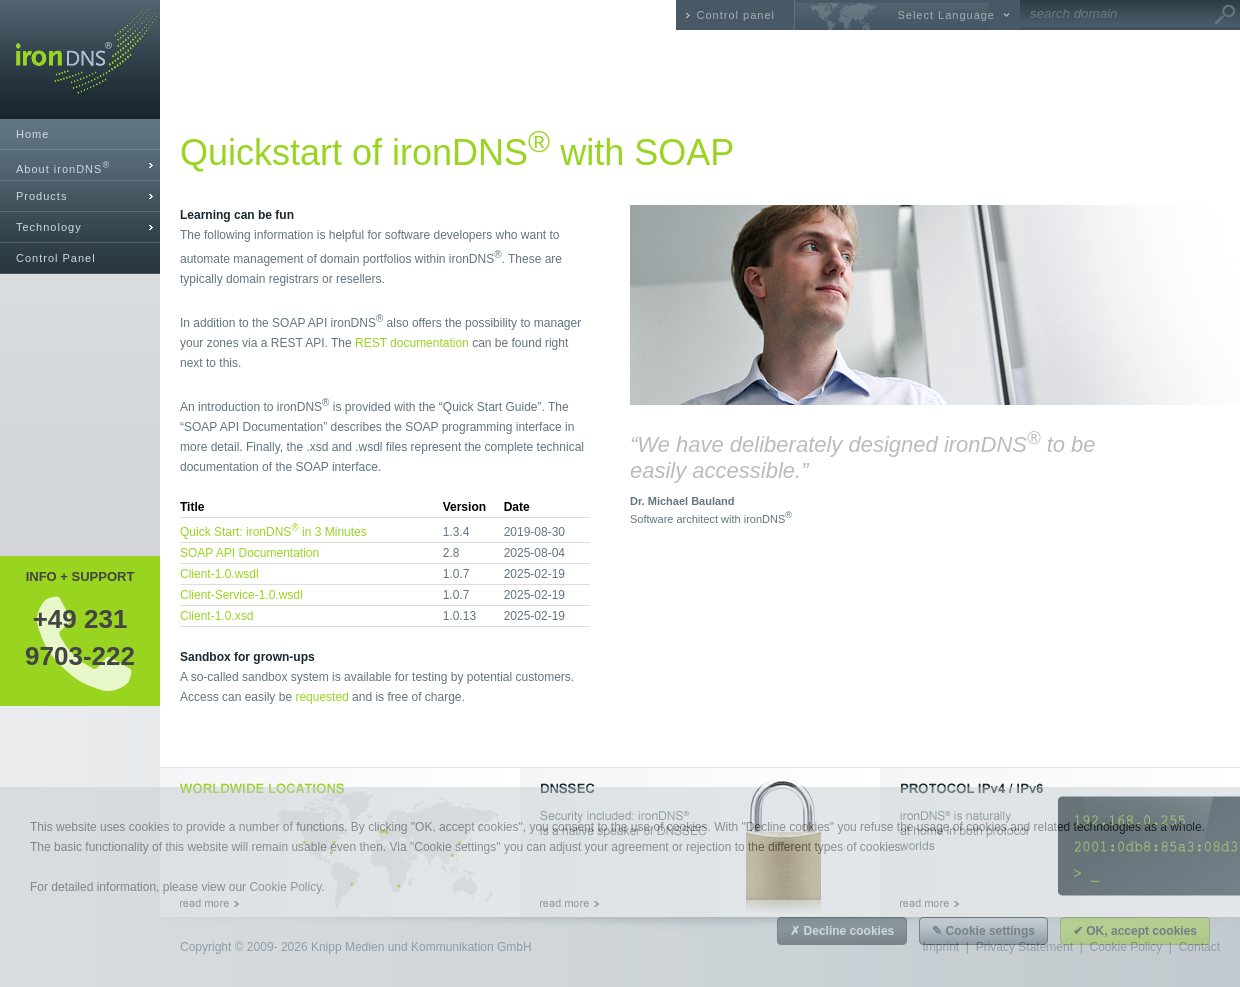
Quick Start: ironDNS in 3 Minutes (273, 532)
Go (1225, 15)
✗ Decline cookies (842, 931)
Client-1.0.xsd (216, 616)
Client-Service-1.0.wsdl (241, 595)
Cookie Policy (285, 887)
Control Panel (56, 258)
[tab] (80, 165)
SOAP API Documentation (249, 553)
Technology (49, 227)
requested (321, 697)
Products (41, 196)
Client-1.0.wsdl (219, 574)
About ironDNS (63, 167)
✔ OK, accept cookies (1135, 931)
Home (32, 134)
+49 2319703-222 (80, 637)
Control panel (736, 15)
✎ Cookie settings (983, 931)
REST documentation (412, 343)
